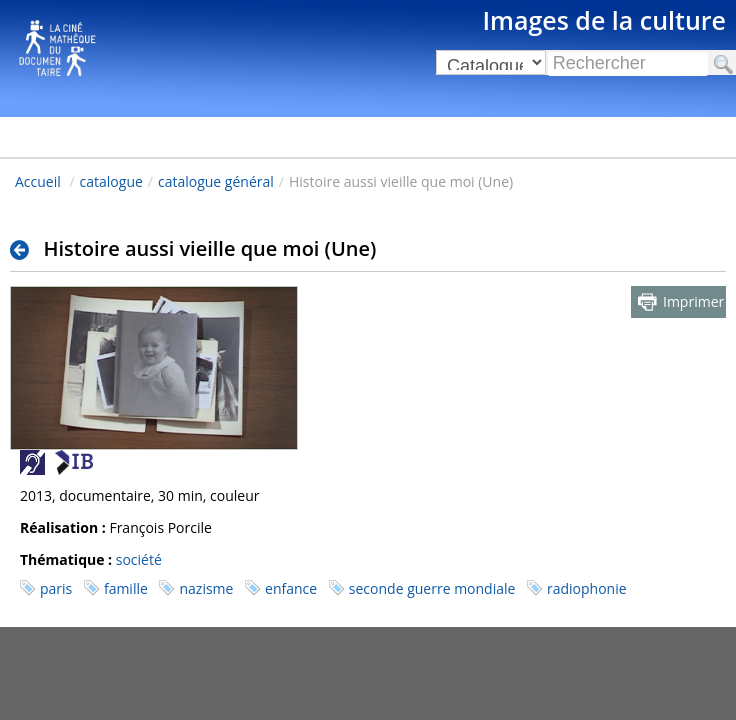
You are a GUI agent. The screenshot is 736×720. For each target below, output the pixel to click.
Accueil (38, 181)
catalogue (111, 181)
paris (56, 588)
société (139, 559)
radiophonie (587, 588)
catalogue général (216, 181)
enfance (291, 588)
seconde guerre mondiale (432, 588)
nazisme (206, 588)
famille (126, 588)
